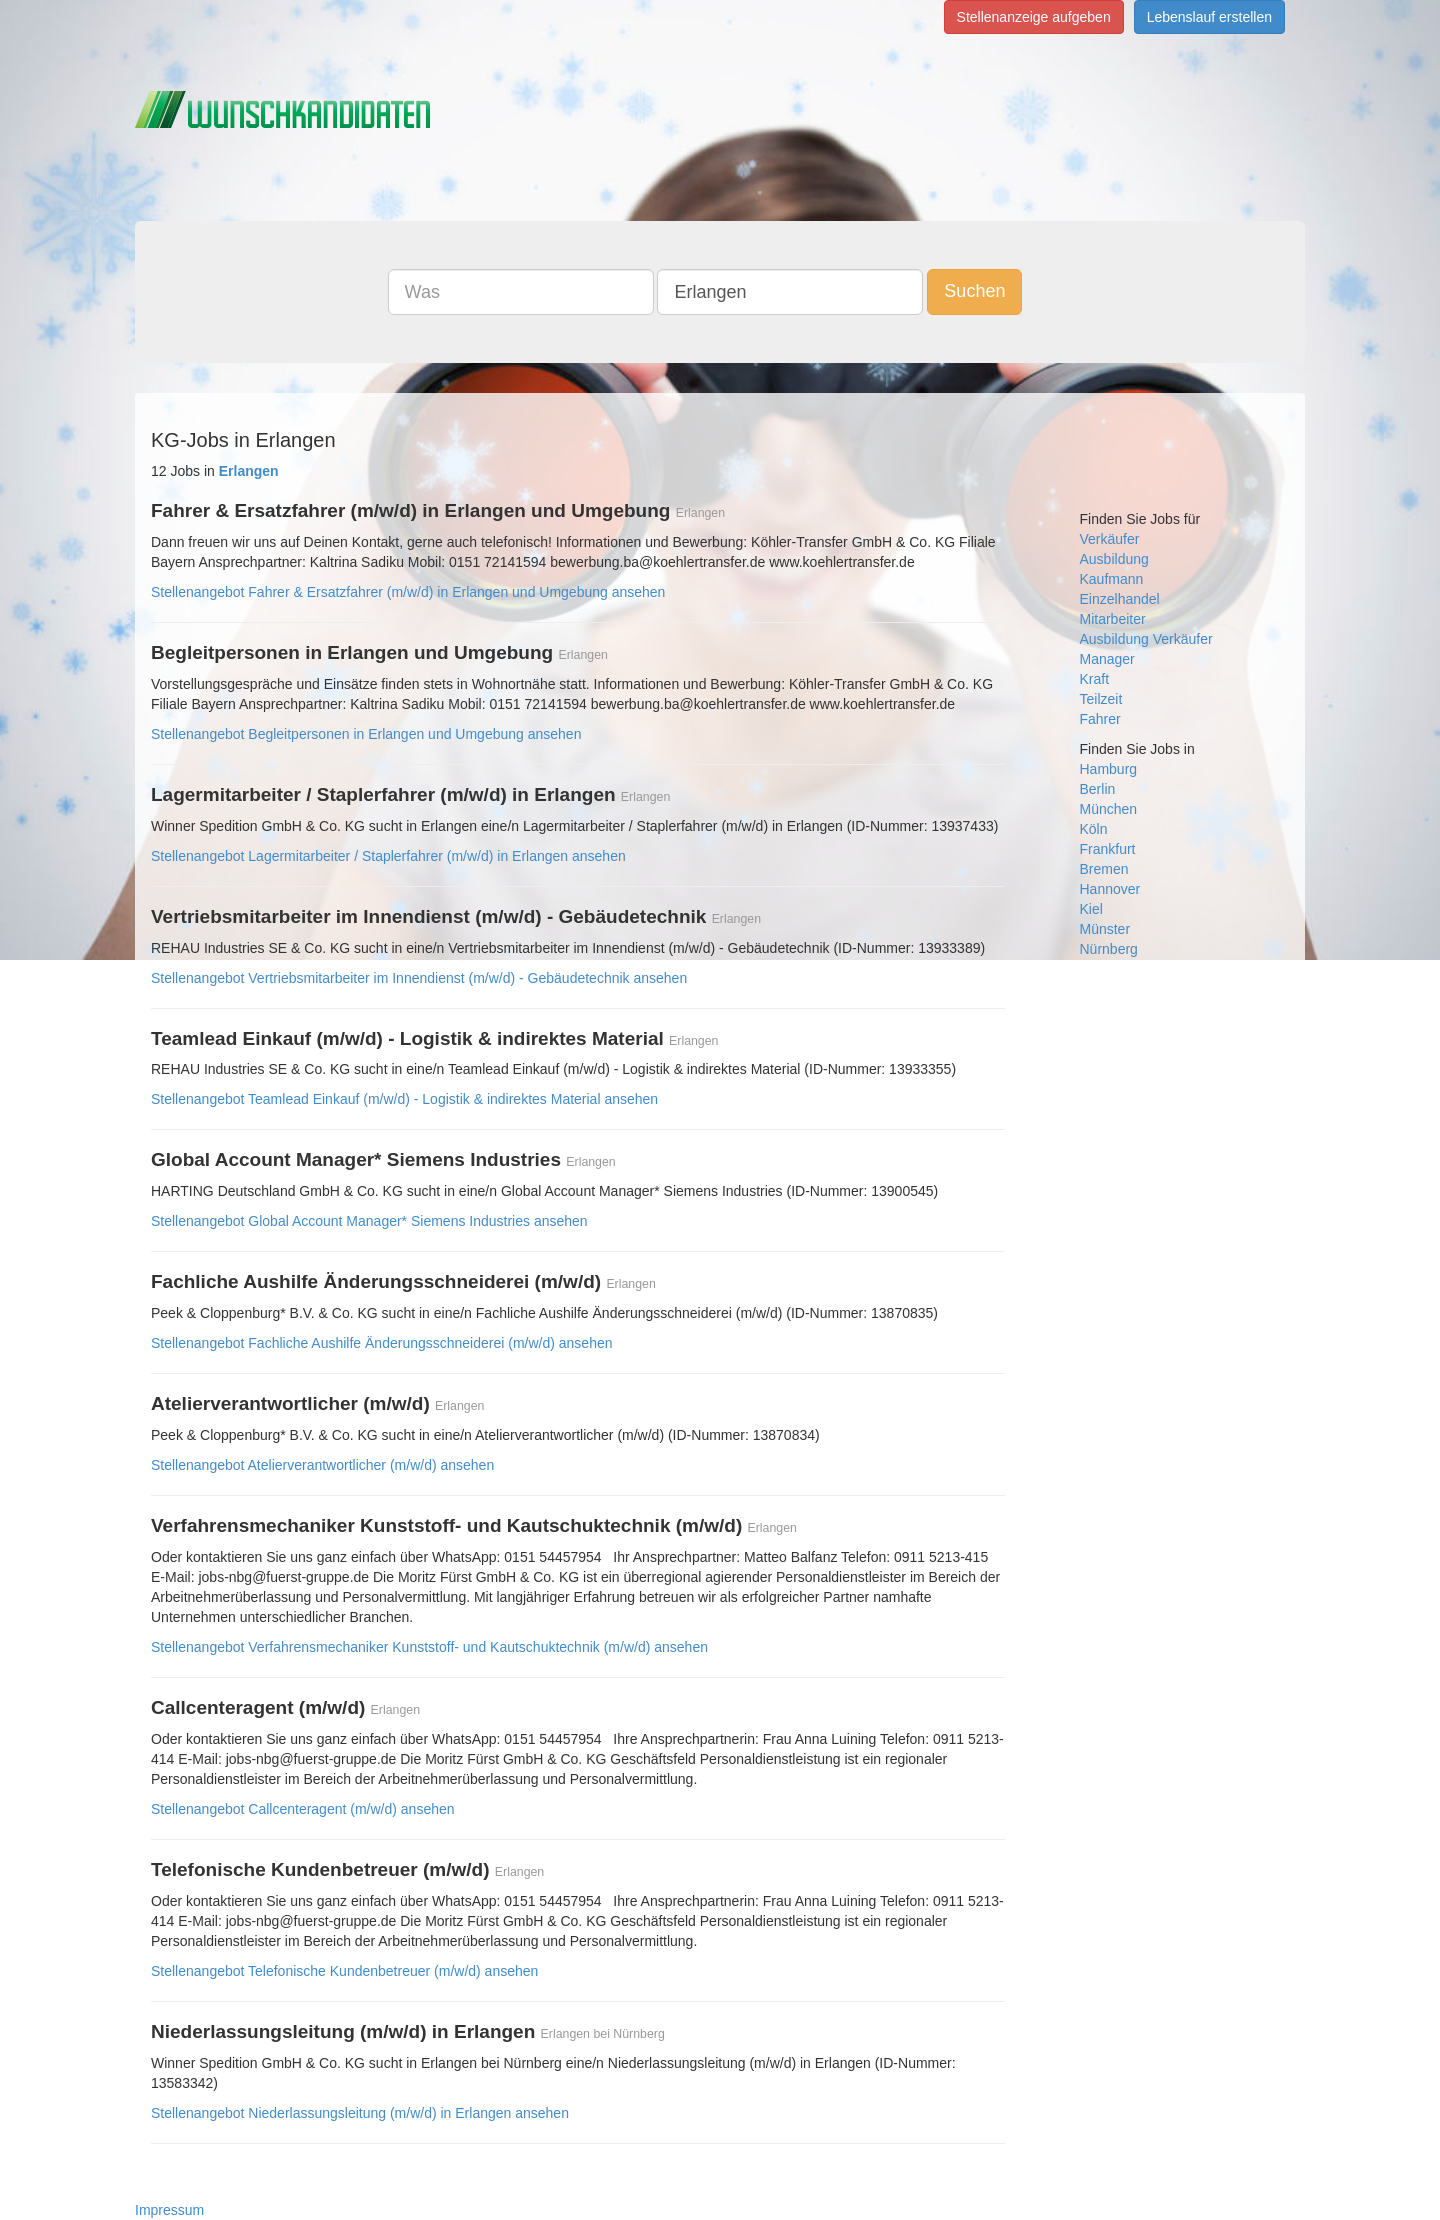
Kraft (1095, 679)
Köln (1094, 829)
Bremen (1104, 869)
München (1109, 809)
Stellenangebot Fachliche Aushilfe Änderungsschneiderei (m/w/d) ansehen (382, 1343)
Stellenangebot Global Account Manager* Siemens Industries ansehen (369, 1221)
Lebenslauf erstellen (1209, 17)
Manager (1107, 659)
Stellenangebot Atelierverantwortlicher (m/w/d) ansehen (322, 1465)
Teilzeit (1101, 699)
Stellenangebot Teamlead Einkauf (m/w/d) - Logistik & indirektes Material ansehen (404, 1099)
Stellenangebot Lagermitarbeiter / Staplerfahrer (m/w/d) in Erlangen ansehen (388, 856)
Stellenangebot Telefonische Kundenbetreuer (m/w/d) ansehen (344, 1971)
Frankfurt (1108, 849)
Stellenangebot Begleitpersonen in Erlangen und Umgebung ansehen (366, 734)
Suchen (974, 291)
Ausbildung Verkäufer (1146, 639)
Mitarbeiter (1113, 619)
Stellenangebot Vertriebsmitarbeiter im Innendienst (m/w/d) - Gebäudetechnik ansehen (419, 978)
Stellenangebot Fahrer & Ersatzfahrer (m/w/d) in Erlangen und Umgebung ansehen (408, 592)
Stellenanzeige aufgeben (1034, 17)
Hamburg (1109, 769)
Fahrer (1100, 719)
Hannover (1110, 889)
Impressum (169, 2210)
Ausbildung (1114, 559)
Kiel (1091, 909)
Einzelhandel (1120, 599)
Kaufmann (1112, 579)
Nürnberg (1109, 949)
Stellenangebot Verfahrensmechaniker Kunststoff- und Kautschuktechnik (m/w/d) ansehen (429, 1647)
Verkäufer (1110, 539)
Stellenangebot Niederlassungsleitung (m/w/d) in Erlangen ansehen (360, 2113)
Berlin (1098, 789)
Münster (1105, 929)
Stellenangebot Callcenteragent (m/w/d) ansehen (303, 1809)
